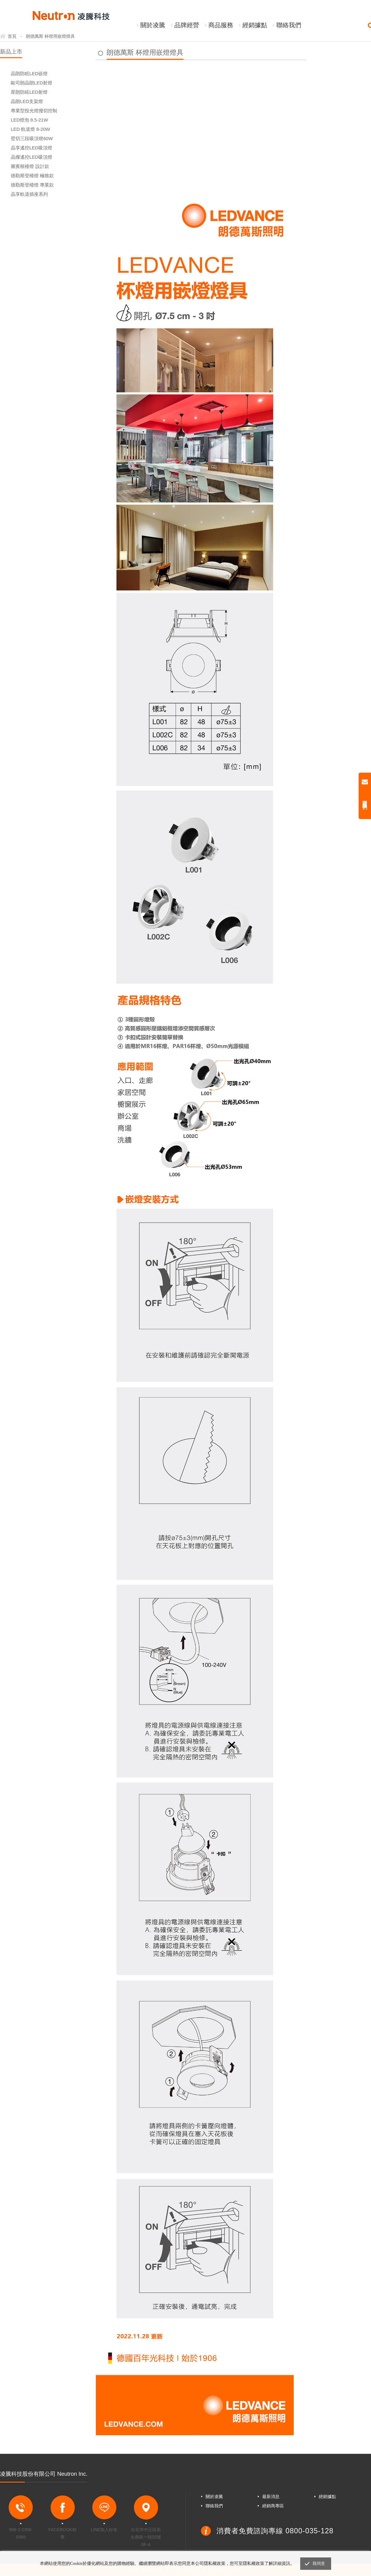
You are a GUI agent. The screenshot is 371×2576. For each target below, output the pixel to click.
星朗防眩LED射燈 (29, 92)
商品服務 (220, 25)
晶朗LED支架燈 (27, 101)
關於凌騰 (152, 25)
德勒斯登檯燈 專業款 (32, 184)
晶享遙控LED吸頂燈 (31, 147)
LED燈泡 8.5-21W (29, 119)
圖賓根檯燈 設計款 (30, 166)
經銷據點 (254, 25)
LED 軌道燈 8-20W (30, 129)
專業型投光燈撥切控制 (34, 110)
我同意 (319, 2563)
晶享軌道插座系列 (29, 194)
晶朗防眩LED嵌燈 (29, 73)
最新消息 (270, 2496)
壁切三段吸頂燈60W (32, 138)
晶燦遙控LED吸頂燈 (31, 157)
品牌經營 (186, 25)
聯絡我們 (288, 25)
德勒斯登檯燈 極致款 (32, 175)
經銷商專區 (273, 2505)
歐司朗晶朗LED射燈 (31, 82)
